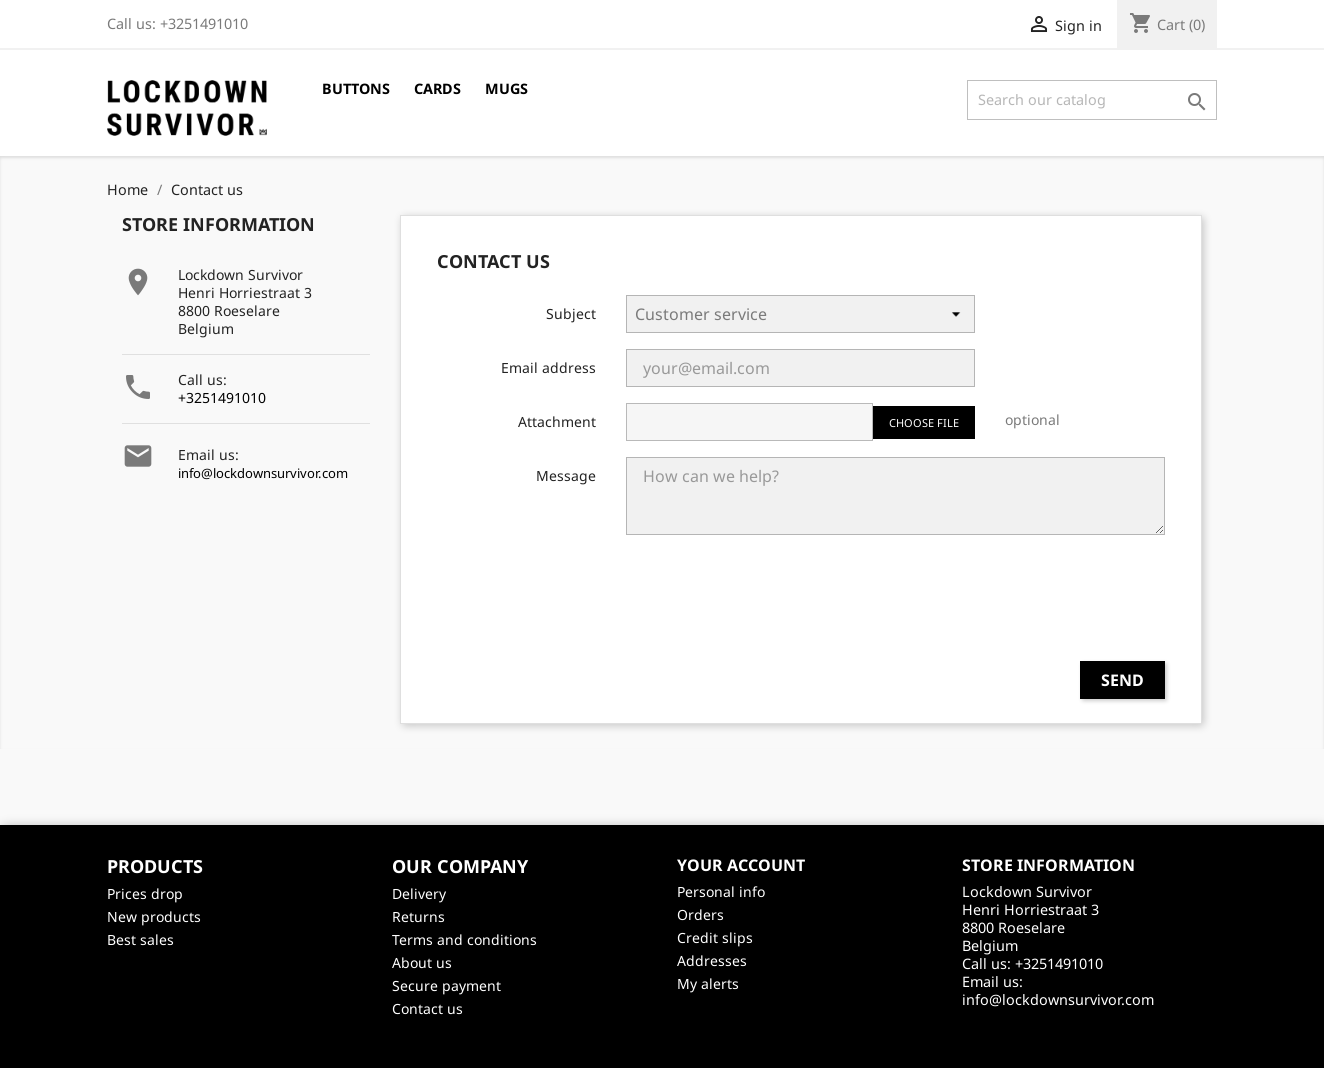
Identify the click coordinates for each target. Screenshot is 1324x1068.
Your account (741, 865)
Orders (700, 914)
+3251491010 (222, 397)
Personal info (721, 891)
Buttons (356, 88)
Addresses (712, 960)
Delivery (419, 893)
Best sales (140, 939)
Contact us (427, 1008)
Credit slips (715, 937)
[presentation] (1013, 606)
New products (154, 916)
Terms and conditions (464, 939)
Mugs (506, 88)
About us (422, 962)
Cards (437, 88)
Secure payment (446, 985)
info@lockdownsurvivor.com (263, 473)
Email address (548, 367)
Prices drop (145, 893)
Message (566, 475)
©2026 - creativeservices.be (662, 1043)
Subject (571, 313)
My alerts (708, 983)
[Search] (1092, 100)
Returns (418, 916)
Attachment (557, 421)
